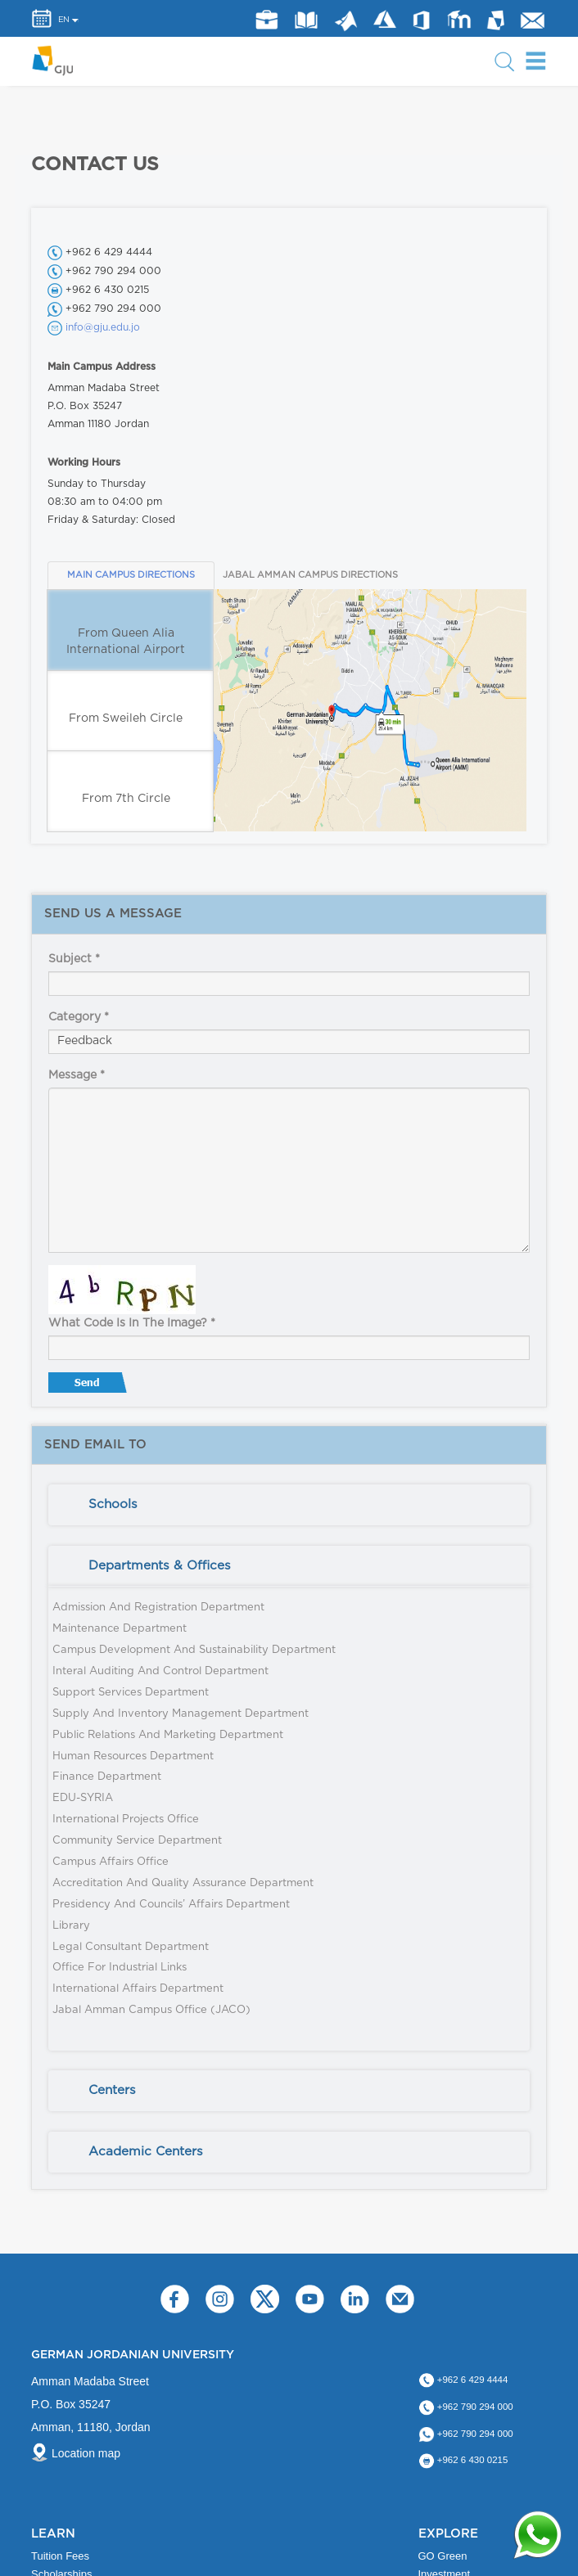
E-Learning (459, 19)
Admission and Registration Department (158, 1607)
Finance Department (106, 1777)
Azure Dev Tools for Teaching (385, 19)
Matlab (346, 21)
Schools (113, 1504)
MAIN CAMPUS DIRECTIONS (131, 574)
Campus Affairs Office (110, 1862)
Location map (86, 2453)
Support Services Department (130, 1692)
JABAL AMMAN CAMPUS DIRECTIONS (302, 574)
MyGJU (496, 19)
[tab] (289, 1504)
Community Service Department (137, 1840)
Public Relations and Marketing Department (167, 1735)
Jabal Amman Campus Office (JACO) (151, 2010)
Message (76, 1075)
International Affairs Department (138, 1989)
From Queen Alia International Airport (125, 641)
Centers (112, 2090)
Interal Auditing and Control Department (160, 1671)
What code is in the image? (131, 1323)
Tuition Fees (60, 2556)
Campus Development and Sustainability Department (194, 1650)
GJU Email (533, 20)
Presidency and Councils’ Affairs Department (171, 1904)
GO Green (442, 2556)
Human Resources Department (133, 1756)
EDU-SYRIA (82, 1798)
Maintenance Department (119, 1629)
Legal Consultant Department (130, 1947)
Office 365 (421, 20)
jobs (266, 20)
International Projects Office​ (125, 1819)
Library (306, 19)
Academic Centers (145, 2152)
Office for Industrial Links (119, 1967)
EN (64, 20)
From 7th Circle (126, 798)
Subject (74, 959)
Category (78, 1017)
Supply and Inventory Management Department (180, 1714)
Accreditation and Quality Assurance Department (183, 1883)
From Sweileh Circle (126, 718)
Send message (89, 1386)
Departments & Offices (159, 1566)
